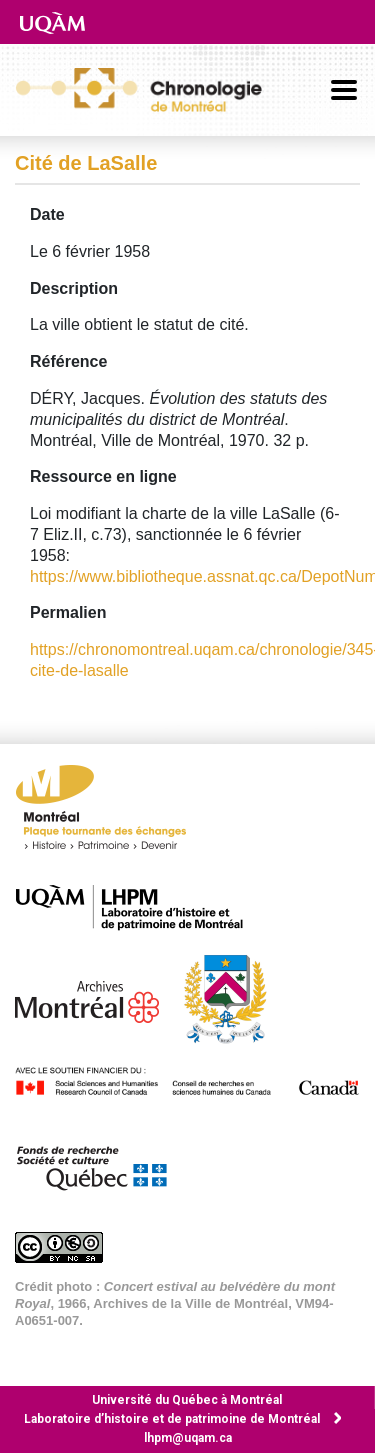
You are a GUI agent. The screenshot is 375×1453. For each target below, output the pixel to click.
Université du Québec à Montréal (187, 1400)
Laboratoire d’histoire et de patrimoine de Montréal (172, 1419)
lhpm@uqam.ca (188, 1438)
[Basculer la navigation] (344, 90)
